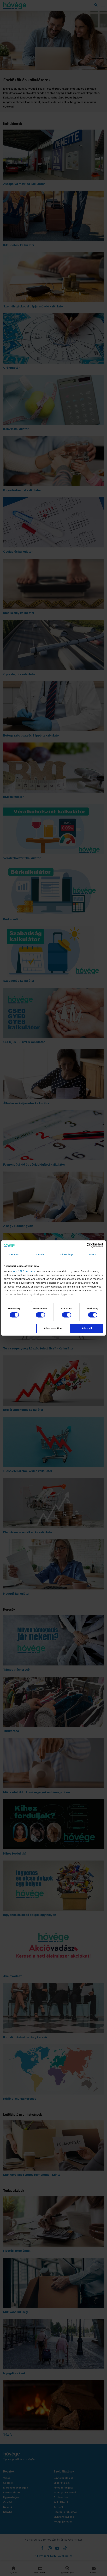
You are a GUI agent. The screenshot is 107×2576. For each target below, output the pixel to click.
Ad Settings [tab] (66, 1254)
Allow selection (53, 1328)
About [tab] (92, 1254)
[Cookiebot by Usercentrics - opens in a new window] (89, 1245)
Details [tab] (40, 1254)
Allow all (87, 1328)
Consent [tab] (14, 1254)
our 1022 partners (24, 1271)
